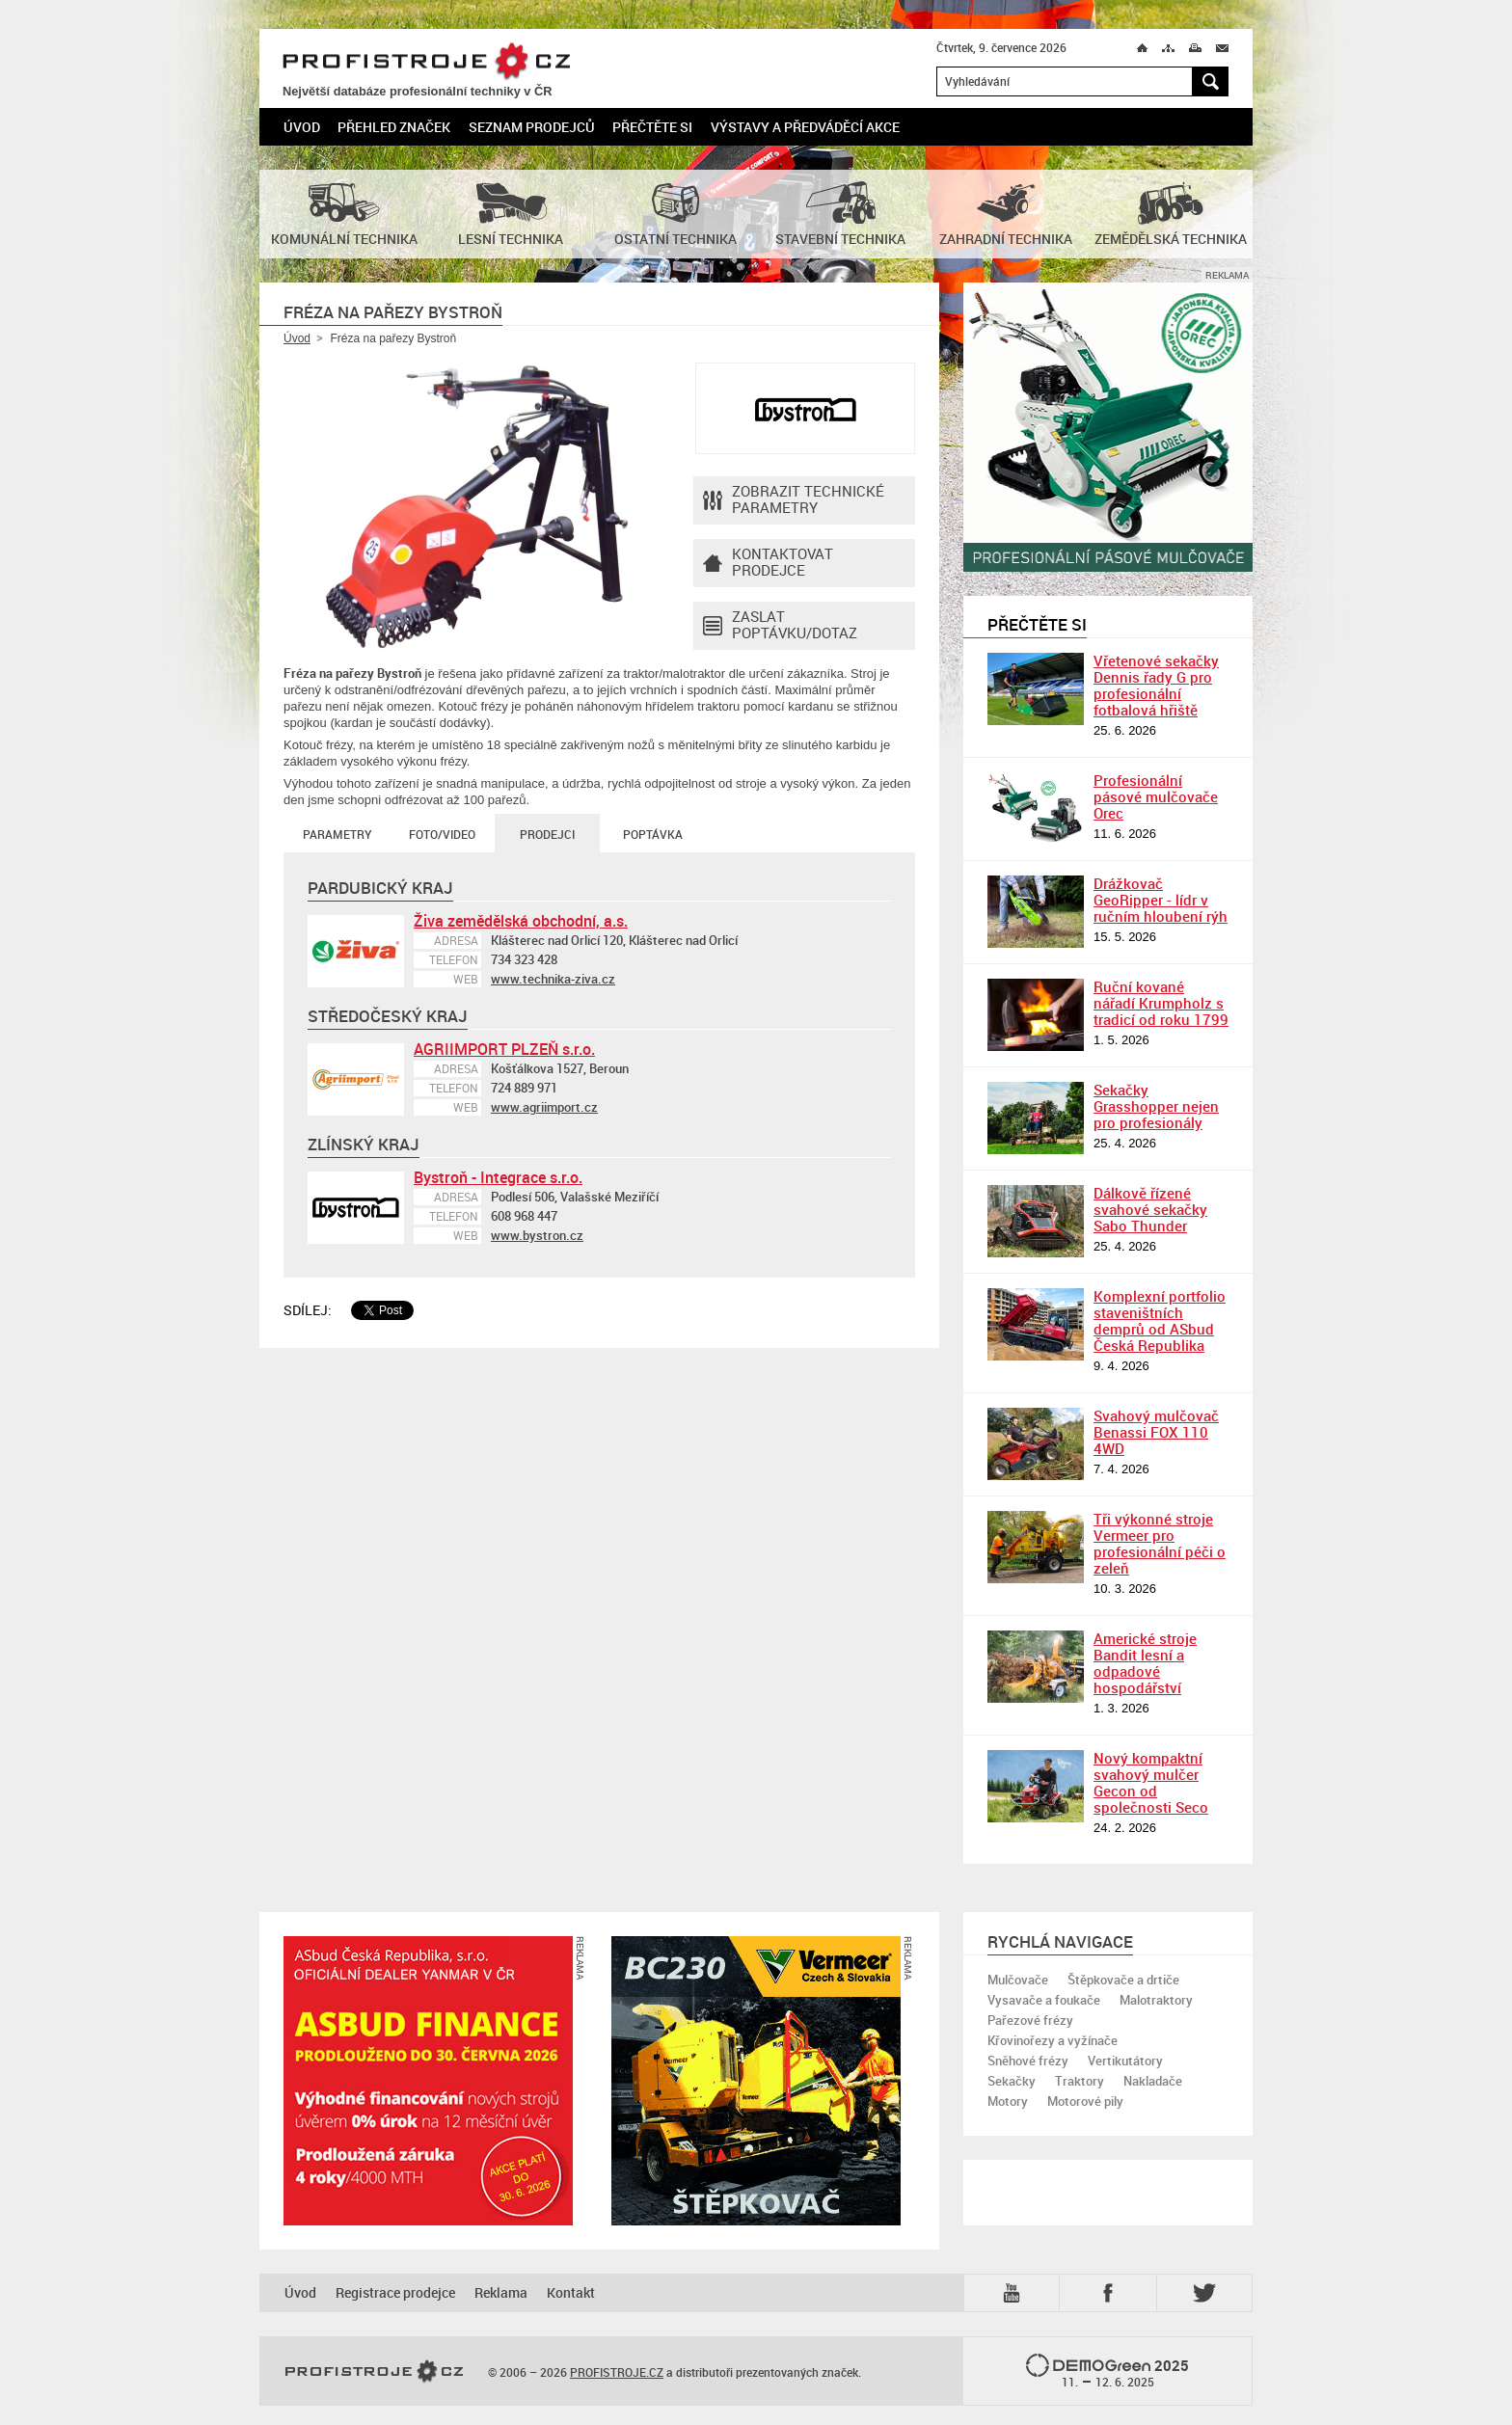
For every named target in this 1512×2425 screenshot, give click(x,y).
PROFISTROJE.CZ (426, 62)
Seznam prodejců (532, 127)
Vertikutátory (1125, 2060)
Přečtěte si (652, 127)
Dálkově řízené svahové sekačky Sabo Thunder (1150, 1209)
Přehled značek (394, 127)
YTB (1015, 2293)
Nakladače (1152, 2080)
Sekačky (1011, 2080)
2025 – (1107, 2372)
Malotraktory (1156, 1999)
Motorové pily (1085, 2101)
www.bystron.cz (537, 1235)
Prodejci (547, 834)
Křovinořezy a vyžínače (1052, 2040)
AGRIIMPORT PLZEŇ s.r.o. (504, 1049)
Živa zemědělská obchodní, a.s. (521, 920)
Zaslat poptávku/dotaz (780, 626)
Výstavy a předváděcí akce (805, 127)
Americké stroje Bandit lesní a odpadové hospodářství (1145, 1663)
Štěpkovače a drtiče (1123, 1979)
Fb (1111, 2293)
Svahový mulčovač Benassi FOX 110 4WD (1156, 1432)
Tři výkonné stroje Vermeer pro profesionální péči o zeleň (1160, 1543)
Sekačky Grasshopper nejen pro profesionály (1156, 1106)
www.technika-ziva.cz (553, 978)
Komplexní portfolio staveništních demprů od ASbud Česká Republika (1160, 1320)
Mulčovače (1017, 1979)
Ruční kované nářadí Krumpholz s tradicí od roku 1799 (1161, 1003)
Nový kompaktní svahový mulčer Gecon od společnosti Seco (1151, 1782)
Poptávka (653, 834)
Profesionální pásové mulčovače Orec (1156, 796)
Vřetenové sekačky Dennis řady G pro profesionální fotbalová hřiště (1156, 685)
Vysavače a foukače (1043, 1999)
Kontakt (571, 2292)
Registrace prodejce (395, 2292)
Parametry (337, 834)
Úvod (302, 127)
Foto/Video (442, 834)
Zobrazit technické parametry (793, 500)
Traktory (1079, 2080)
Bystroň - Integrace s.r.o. (498, 1177)
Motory (1007, 2101)
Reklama (500, 2292)
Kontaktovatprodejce (768, 563)
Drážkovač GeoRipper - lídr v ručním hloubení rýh (1161, 900)
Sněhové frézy (1027, 2060)
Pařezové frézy (1030, 2020)
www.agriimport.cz (544, 1107)
